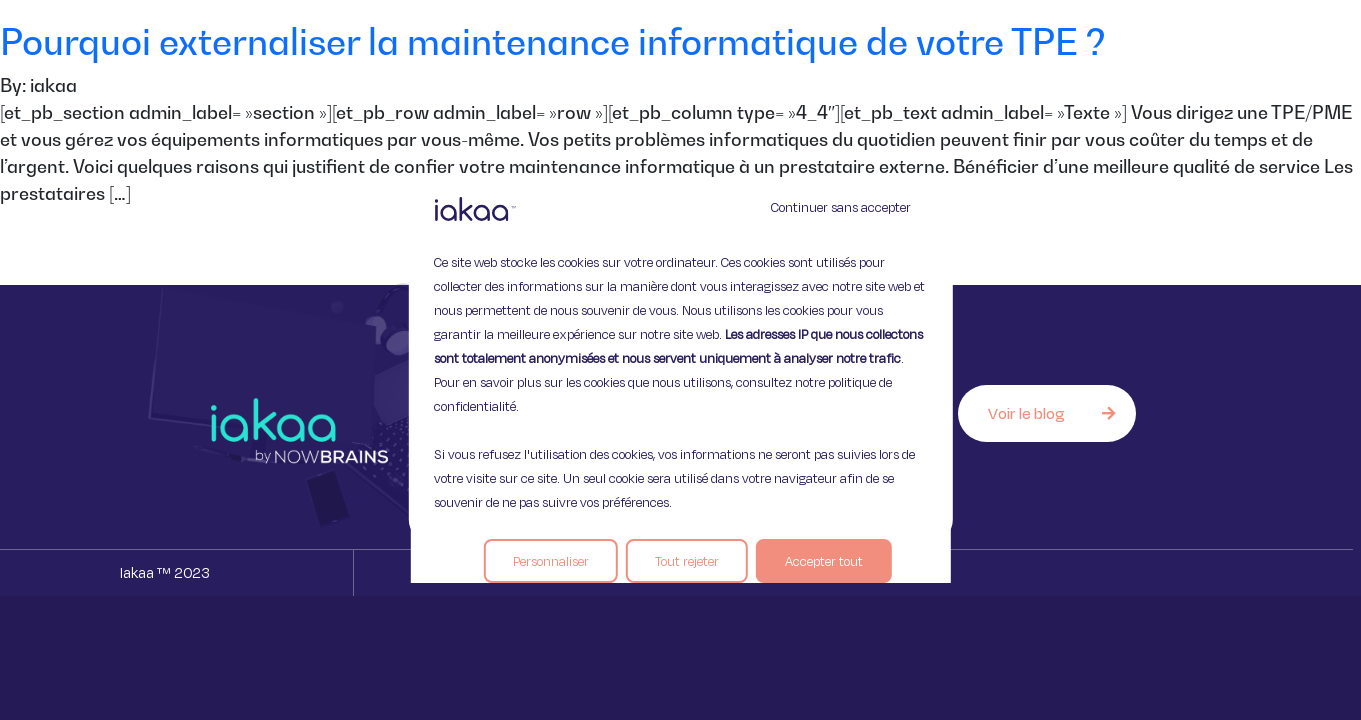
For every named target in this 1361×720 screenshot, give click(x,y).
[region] (680, 360)
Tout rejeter (687, 561)
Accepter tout (824, 561)
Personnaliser (551, 561)
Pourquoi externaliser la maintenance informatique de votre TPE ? (553, 41)
